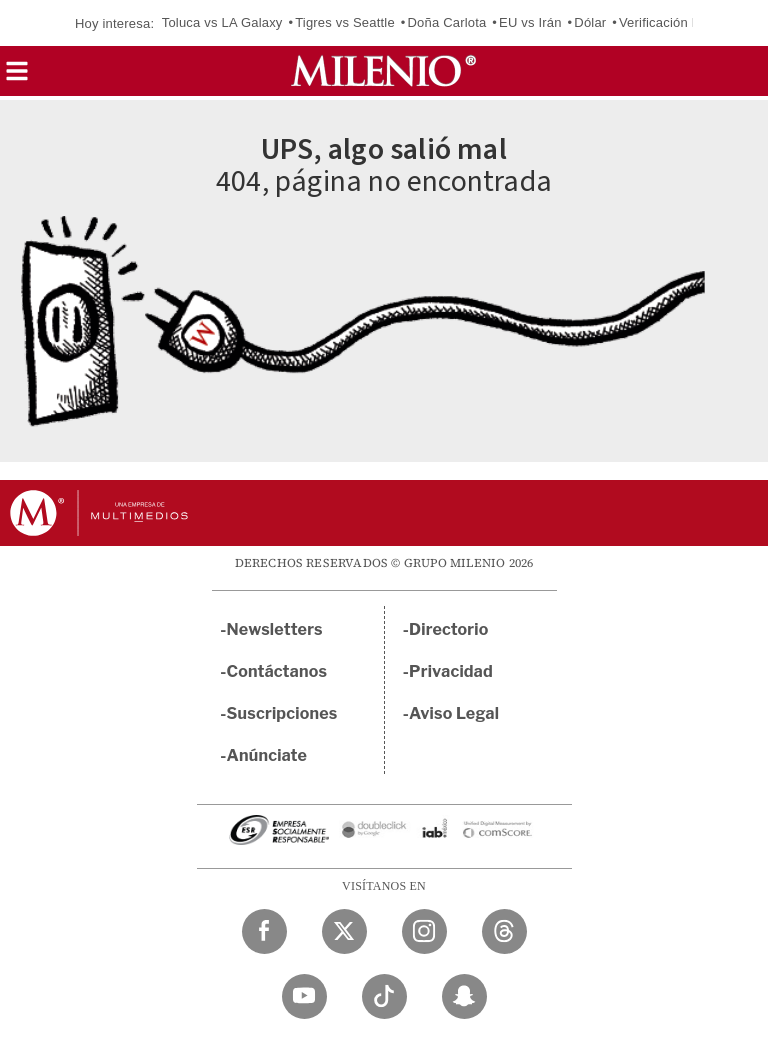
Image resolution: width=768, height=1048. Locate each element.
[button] (17, 77)
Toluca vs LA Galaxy (222, 22)
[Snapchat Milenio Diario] (464, 996)
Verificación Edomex (680, 22)
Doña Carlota (446, 22)
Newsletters (275, 629)
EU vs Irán (530, 22)
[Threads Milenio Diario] (504, 931)
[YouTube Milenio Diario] (304, 996)
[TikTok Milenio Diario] (384, 996)
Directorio (449, 629)
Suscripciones (282, 713)
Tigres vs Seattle (345, 22)
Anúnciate (267, 755)
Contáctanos (277, 671)
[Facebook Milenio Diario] (264, 931)
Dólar (590, 22)
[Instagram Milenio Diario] (424, 931)
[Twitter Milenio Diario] (344, 931)
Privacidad (451, 671)
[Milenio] (383, 71)
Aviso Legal (454, 713)
